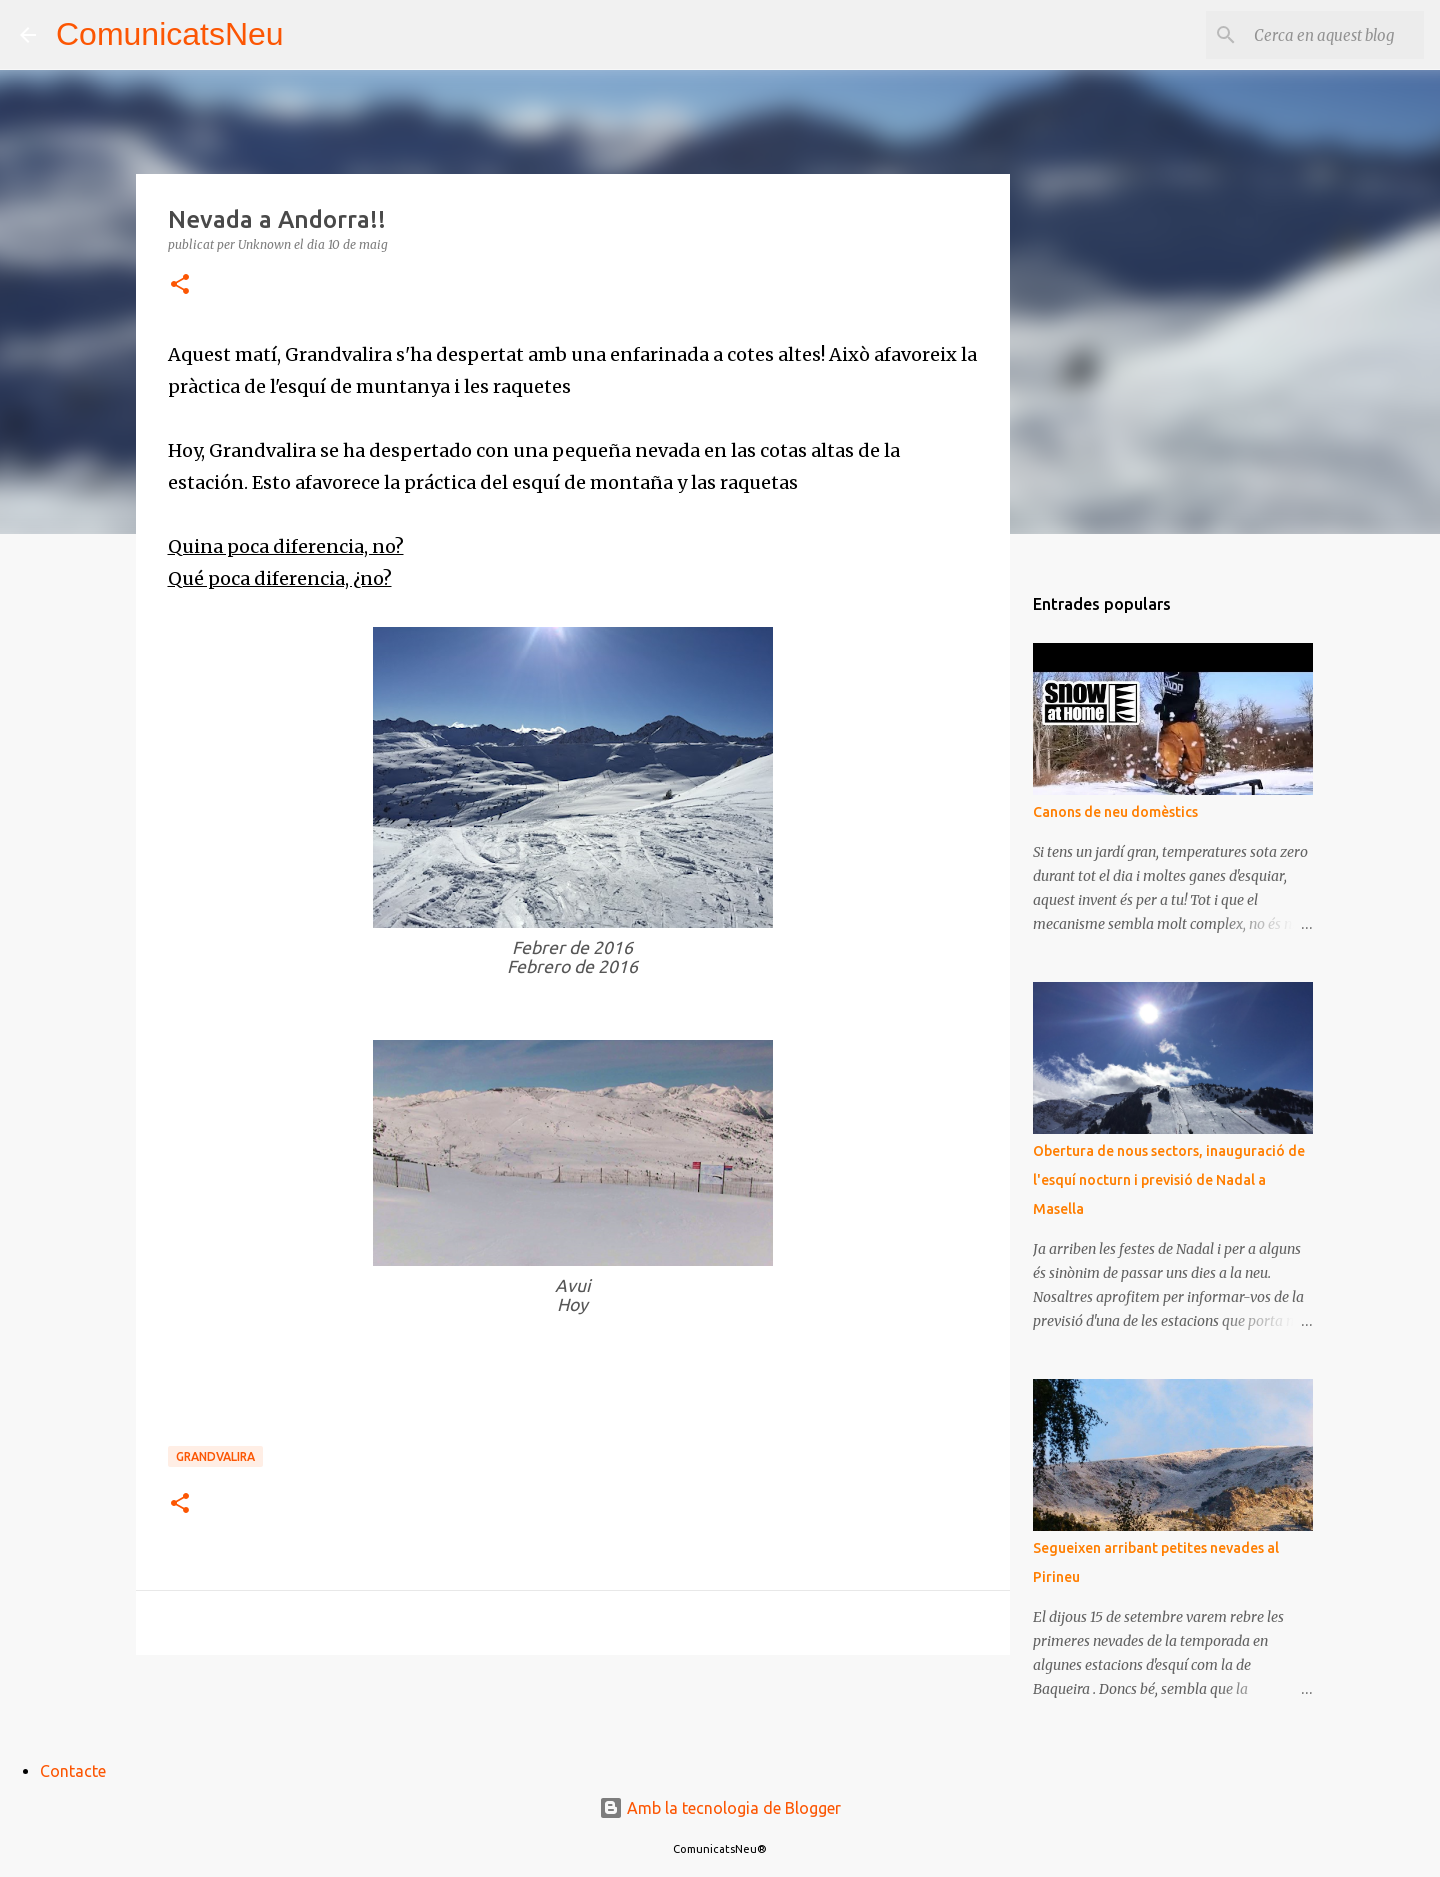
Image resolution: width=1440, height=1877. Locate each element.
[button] (180, 285)
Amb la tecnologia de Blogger (720, 1808)
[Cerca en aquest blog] (1319, 35)
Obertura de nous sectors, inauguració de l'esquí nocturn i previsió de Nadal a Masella (1169, 1180)
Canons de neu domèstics (1115, 812)
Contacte (73, 1771)
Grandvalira (215, 1456)
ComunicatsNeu (170, 34)
